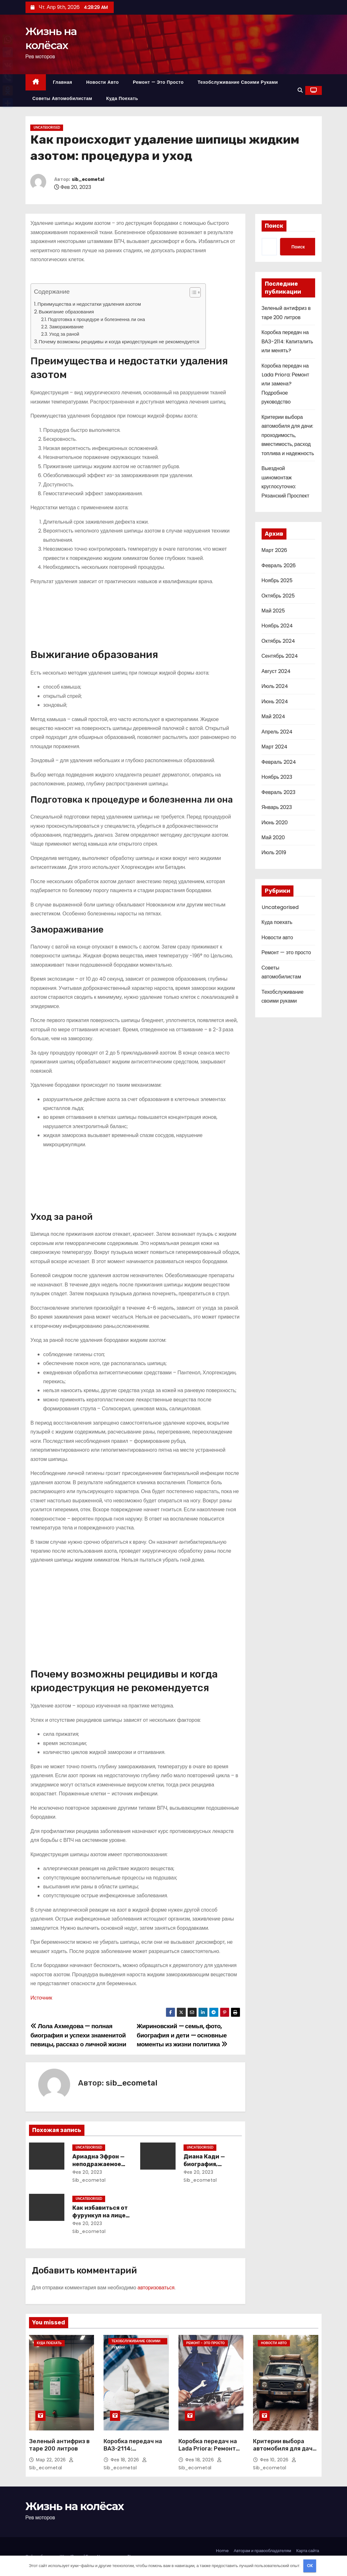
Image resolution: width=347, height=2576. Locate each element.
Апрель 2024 (277, 731)
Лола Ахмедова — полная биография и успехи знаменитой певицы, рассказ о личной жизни (79, 2035)
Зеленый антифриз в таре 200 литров (59, 2445)
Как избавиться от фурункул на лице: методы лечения (100, 2215)
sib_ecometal (88, 179)
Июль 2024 (275, 686)
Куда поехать (122, 98)
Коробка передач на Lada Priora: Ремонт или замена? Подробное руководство (285, 384)
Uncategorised (46, 127)
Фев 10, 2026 (275, 2460)
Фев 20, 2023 (87, 2172)
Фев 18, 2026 (126, 2460)
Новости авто (102, 82)
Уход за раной (64, 334)
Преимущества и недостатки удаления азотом (89, 304)
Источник (41, 1997)
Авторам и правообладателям (262, 2551)
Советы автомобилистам (62, 98)
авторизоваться (156, 2287)
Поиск (274, 225)
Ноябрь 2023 (277, 777)
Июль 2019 (274, 852)
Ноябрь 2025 (277, 580)
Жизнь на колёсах (74, 2506)
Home (222, 2551)
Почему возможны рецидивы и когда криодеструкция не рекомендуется (119, 341)
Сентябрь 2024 (280, 656)
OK (310, 2566)
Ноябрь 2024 (277, 625)
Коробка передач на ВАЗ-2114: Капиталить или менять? (287, 341)
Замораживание (66, 327)
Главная (62, 82)
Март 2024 (274, 746)
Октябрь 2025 (278, 595)
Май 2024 (273, 716)
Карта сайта (307, 2551)
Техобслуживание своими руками (238, 82)
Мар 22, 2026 (52, 2460)
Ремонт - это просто (205, 2343)
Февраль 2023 (278, 792)
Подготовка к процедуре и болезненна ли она (96, 319)
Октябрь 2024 (278, 641)
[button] (300, 90)
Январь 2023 (277, 807)
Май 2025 (273, 610)
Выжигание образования (66, 311)
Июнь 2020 (275, 822)
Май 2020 (273, 837)
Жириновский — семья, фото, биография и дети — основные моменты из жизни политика (182, 2035)
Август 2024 (276, 671)
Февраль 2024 (279, 762)
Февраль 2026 (279, 565)
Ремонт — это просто (158, 82)
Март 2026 (274, 550)
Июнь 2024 (275, 701)
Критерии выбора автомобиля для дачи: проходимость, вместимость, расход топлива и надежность (288, 435)
